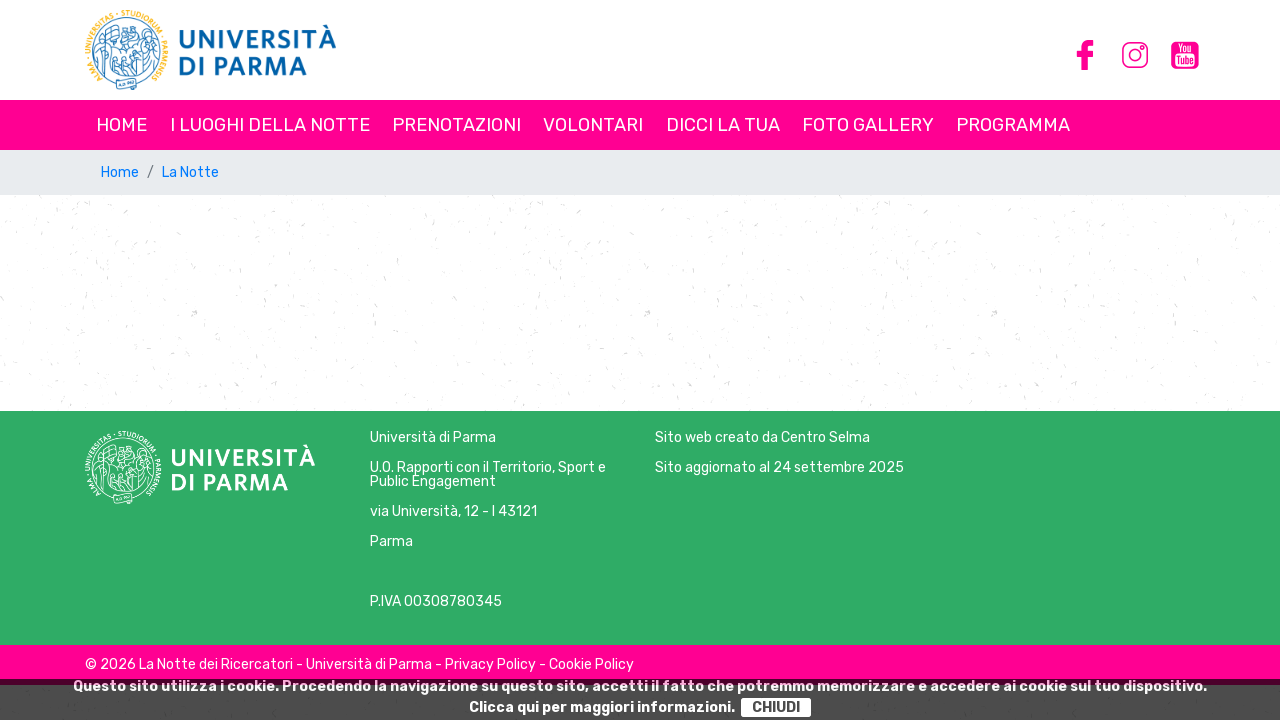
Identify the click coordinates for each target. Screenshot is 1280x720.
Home (121, 125)
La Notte (190, 172)
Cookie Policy (591, 664)
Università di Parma (433, 437)
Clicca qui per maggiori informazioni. (602, 707)
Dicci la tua (723, 125)
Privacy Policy (490, 664)
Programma (1013, 125)
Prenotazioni (456, 125)
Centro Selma (825, 437)
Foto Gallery (868, 125)
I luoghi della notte (270, 125)
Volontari (593, 125)
